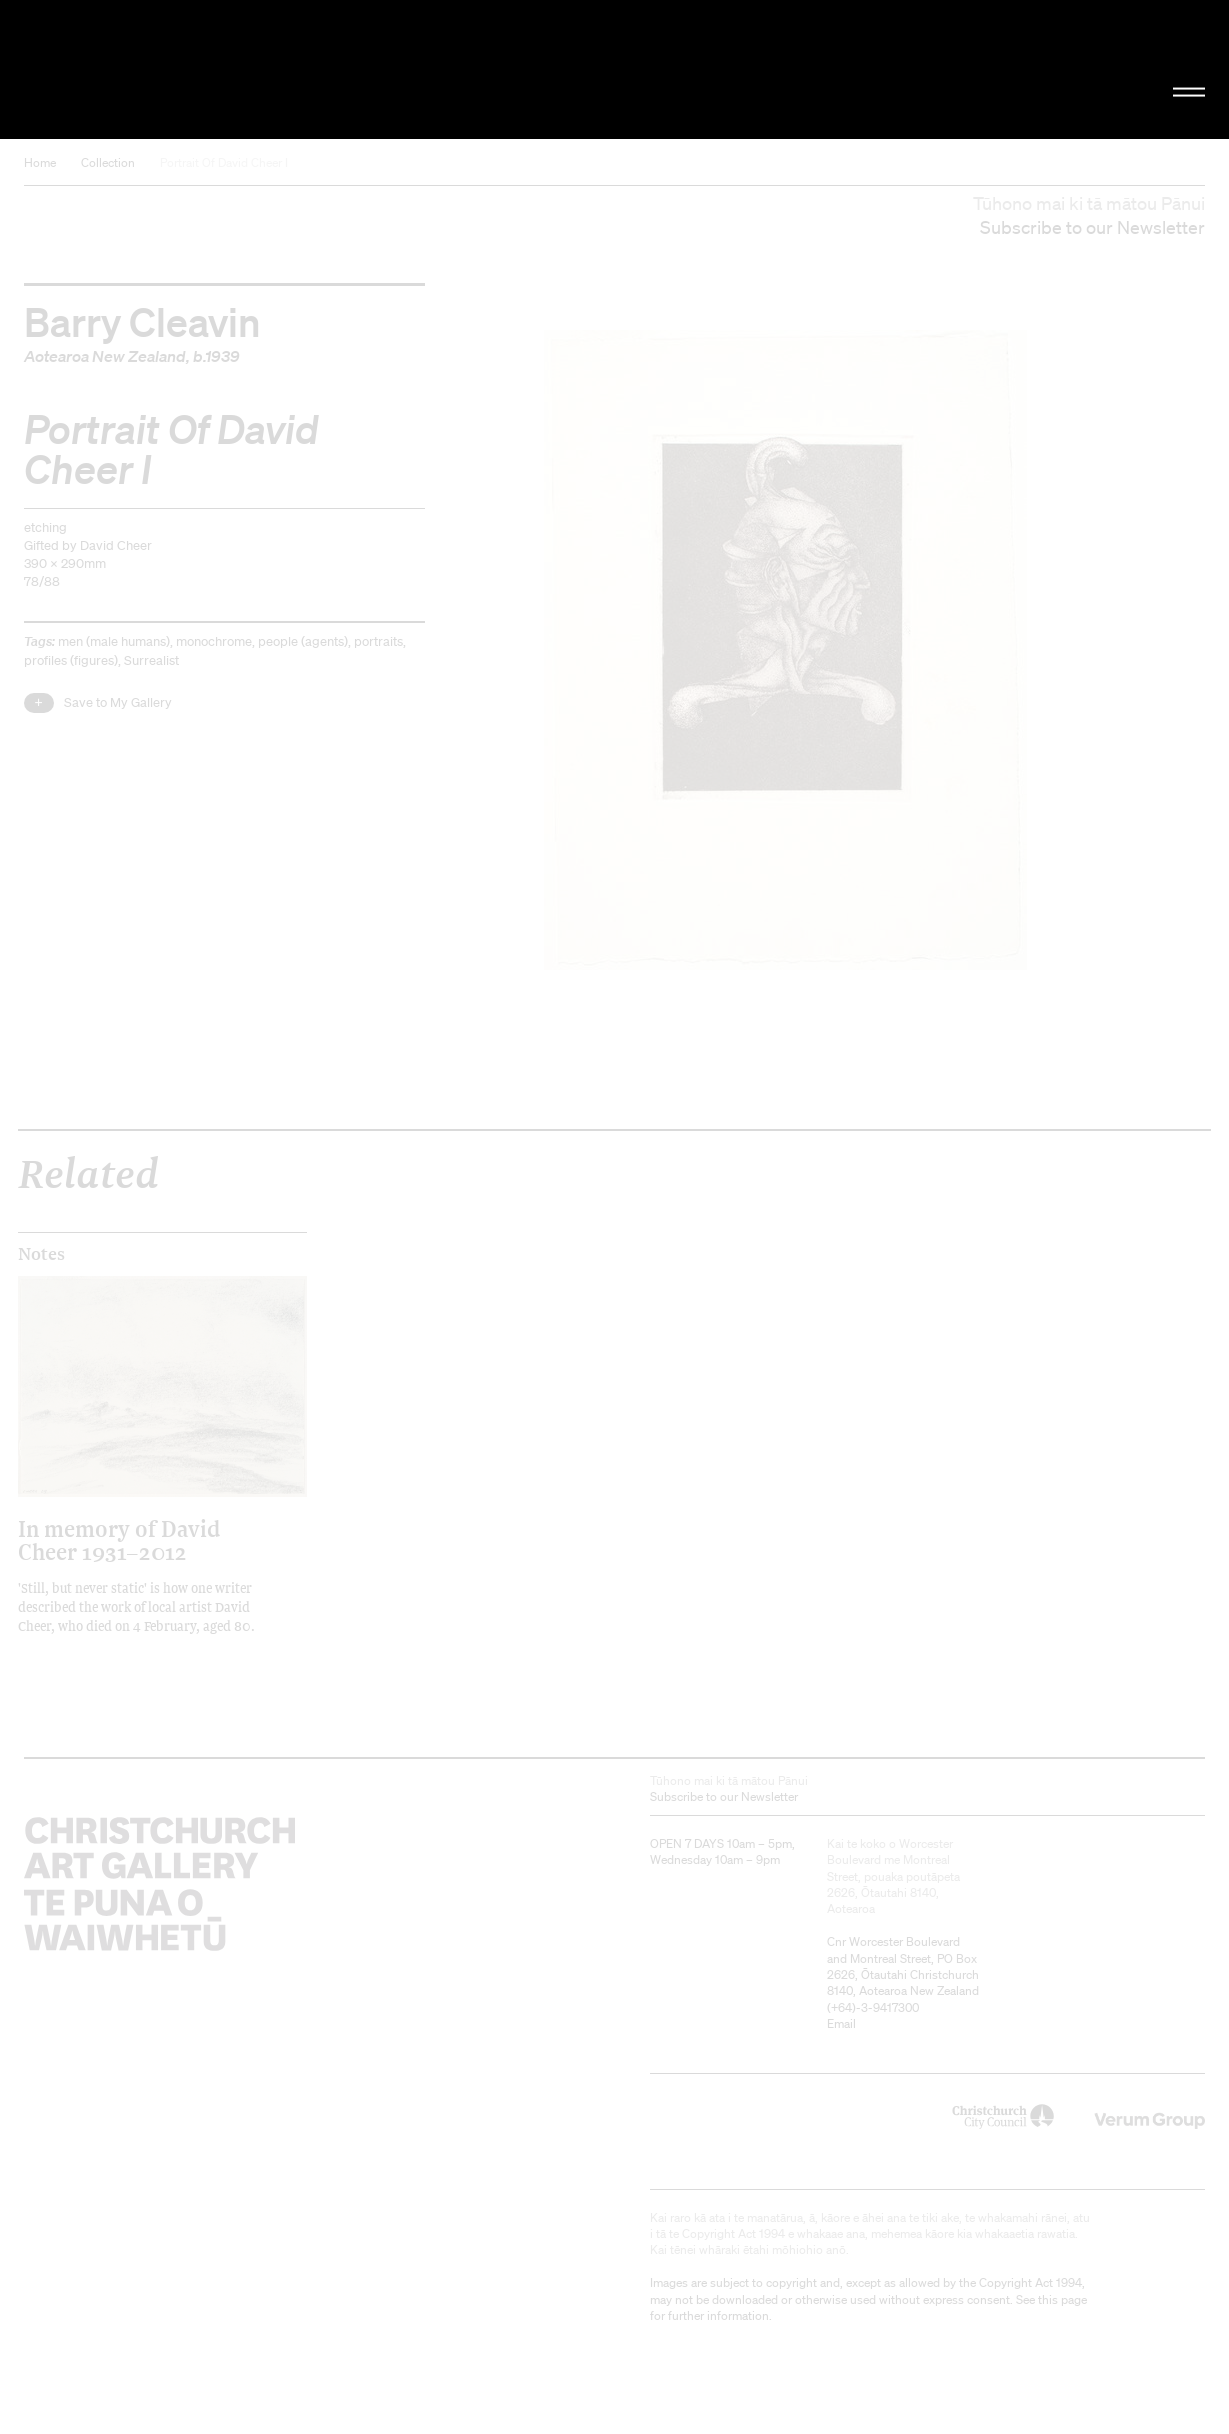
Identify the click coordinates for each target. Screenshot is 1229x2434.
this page (1062, 2299)
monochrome (214, 641)
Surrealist (151, 660)
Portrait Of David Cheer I (224, 162)
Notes (41, 1254)
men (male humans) (114, 641)
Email (841, 2023)
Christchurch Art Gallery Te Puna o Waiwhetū (207, 69)
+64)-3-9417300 (875, 2007)
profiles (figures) (71, 660)
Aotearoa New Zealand (105, 356)
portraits (378, 641)
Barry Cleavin (142, 321)
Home (40, 162)
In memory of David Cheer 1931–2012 (119, 1539)
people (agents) (303, 641)
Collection (108, 162)
